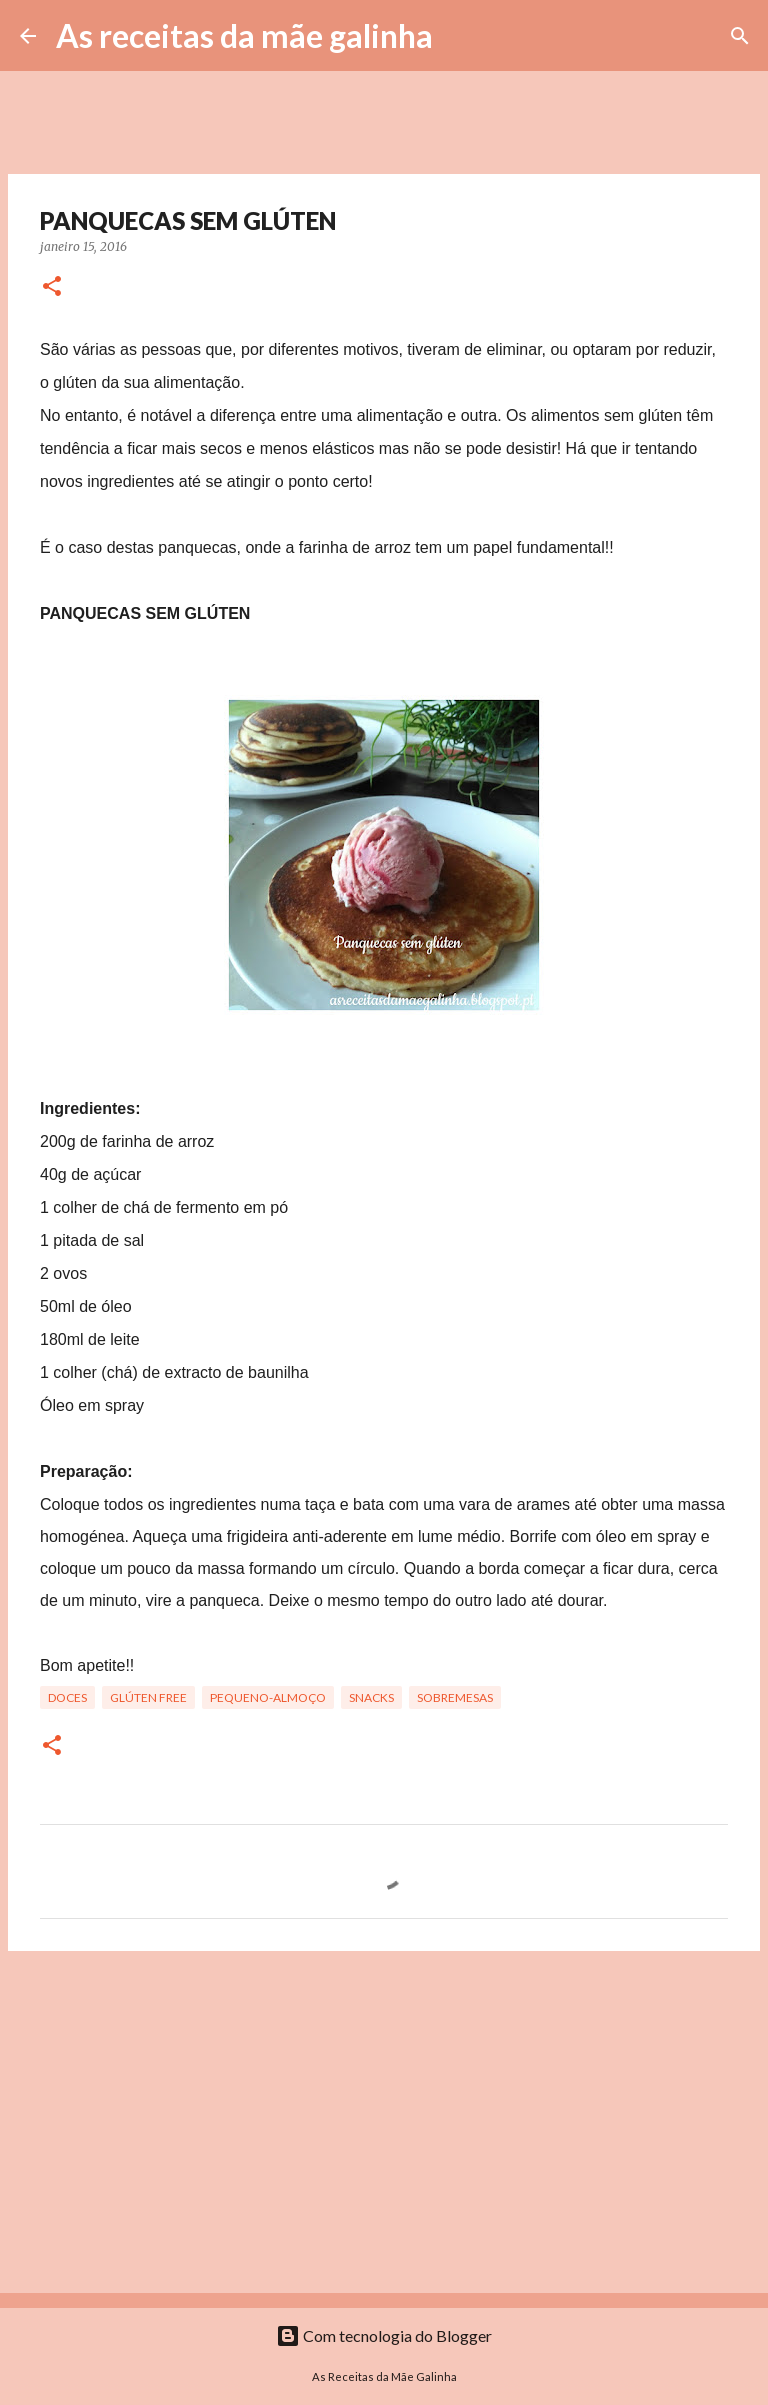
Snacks (371, 1697)
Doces (67, 1697)
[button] (52, 287)
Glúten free (148, 1697)
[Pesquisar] (461, 36)
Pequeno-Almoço (268, 1697)
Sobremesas (455, 1697)
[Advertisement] (384, 2121)
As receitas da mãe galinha (244, 35)
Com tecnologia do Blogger (384, 2335)
